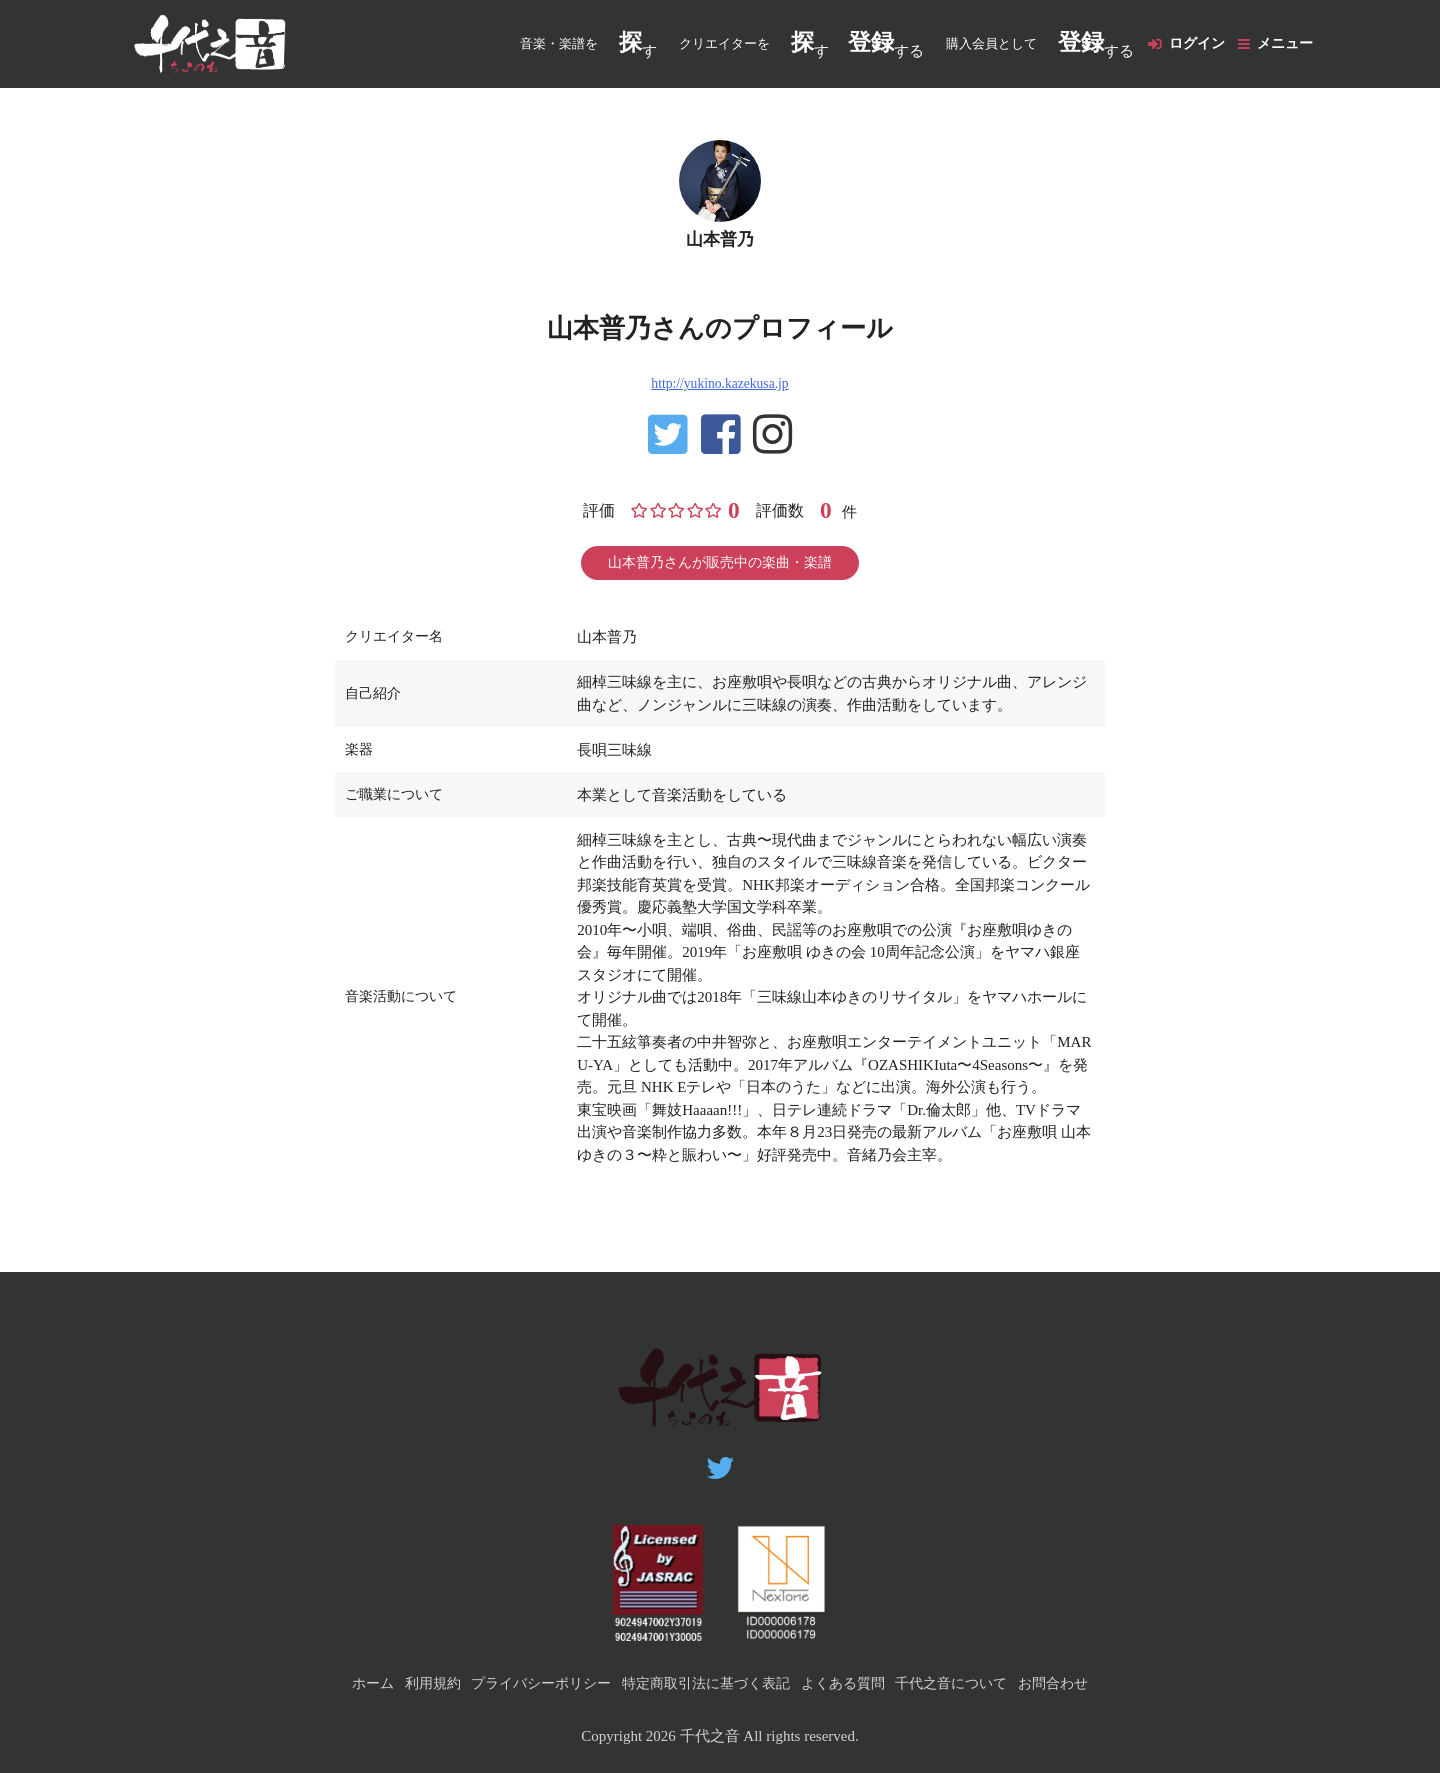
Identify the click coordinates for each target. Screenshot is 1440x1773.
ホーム (348, 1683)
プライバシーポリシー (529, 1683)
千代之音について (968, 1683)
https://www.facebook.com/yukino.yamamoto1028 (720, 451)
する (872, 44)
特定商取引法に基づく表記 (705, 1683)
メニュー (1283, 44)
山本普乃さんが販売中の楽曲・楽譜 (720, 582)
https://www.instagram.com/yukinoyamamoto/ (774, 451)
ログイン (1187, 44)
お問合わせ (1076, 1683)
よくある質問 (851, 1683)
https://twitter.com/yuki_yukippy (666, 451)
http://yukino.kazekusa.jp (720, 398)
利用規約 (413, 1683)
